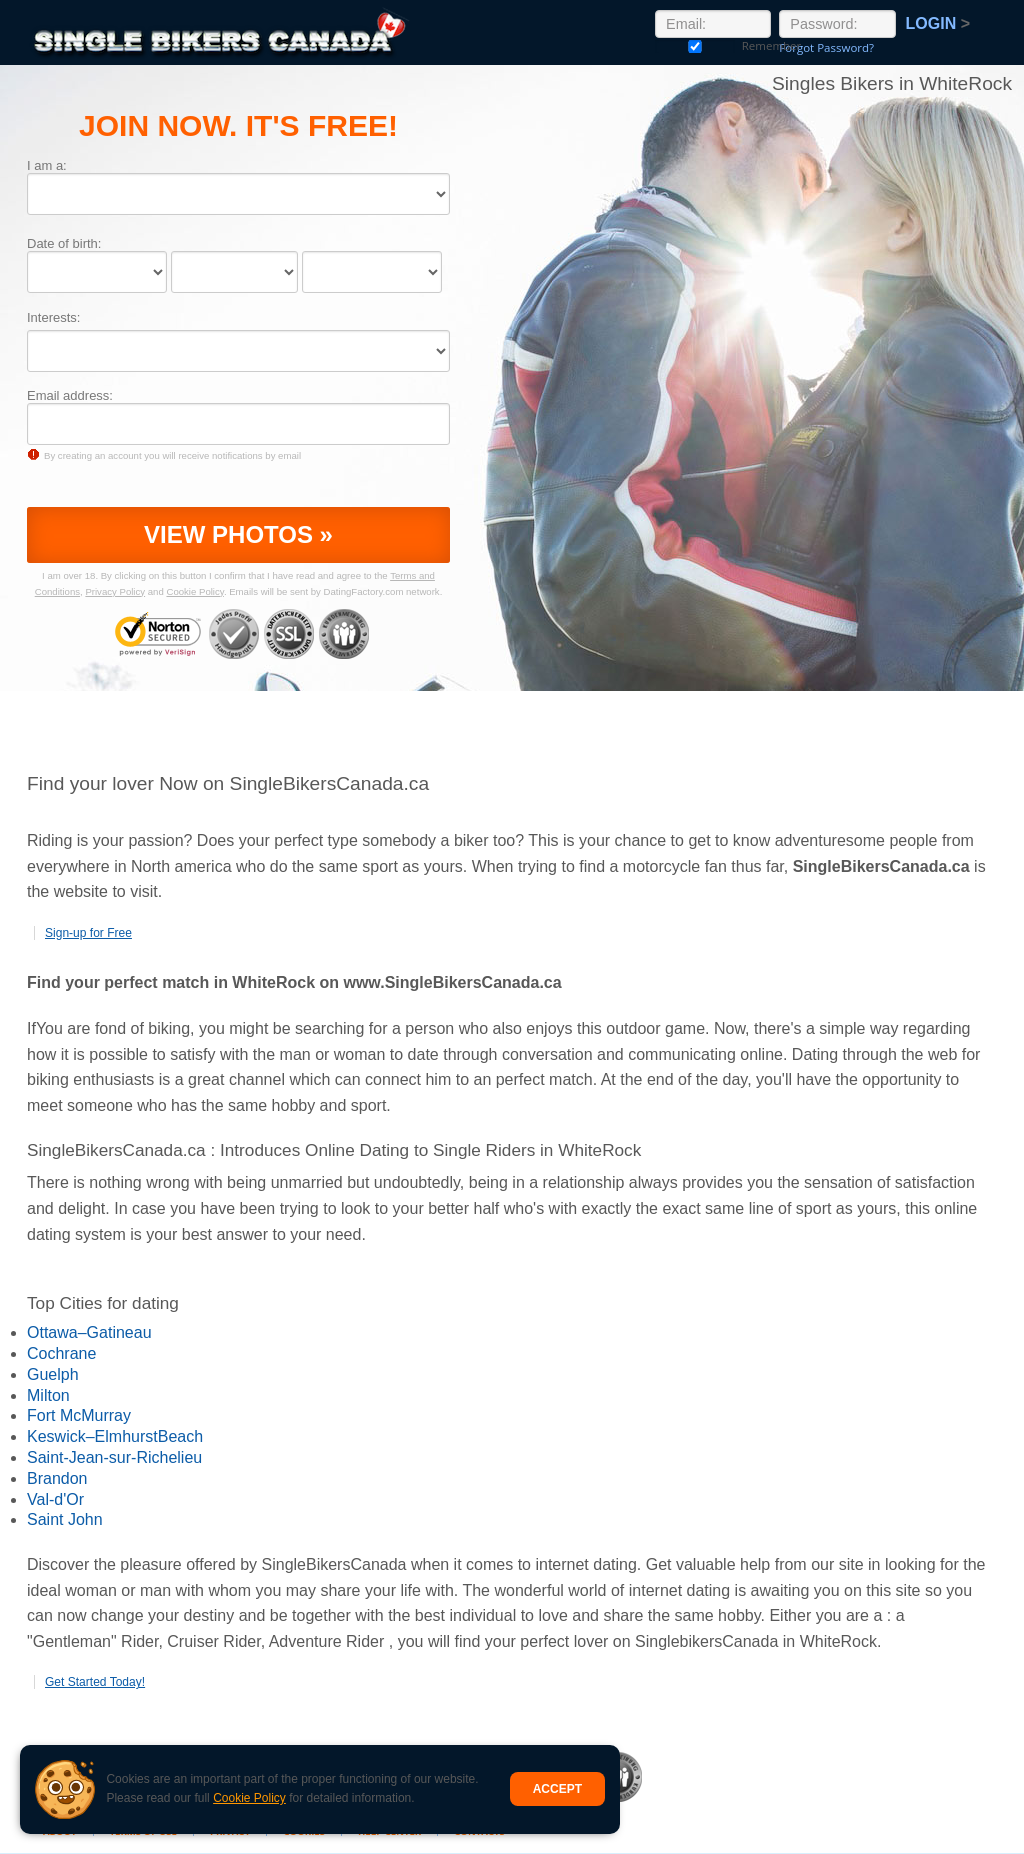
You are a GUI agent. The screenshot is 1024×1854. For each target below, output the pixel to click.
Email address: (70, 395)
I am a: (47, 165)
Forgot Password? (826, 47)
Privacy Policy (115, 591)
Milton (48, 1395)
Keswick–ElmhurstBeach (115, 1436)
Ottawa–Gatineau (89, 1332)
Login (938, 23)
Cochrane (61, 1353)
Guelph (53, 1374)
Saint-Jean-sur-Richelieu (114, 1457)
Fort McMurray (79, 1415)
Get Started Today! (95, 1682)
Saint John (65, 1519)
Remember (695, 45)
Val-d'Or (55, 1499)
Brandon (57, 1478)
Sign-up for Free (88, 933)
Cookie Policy (249, 1798)
